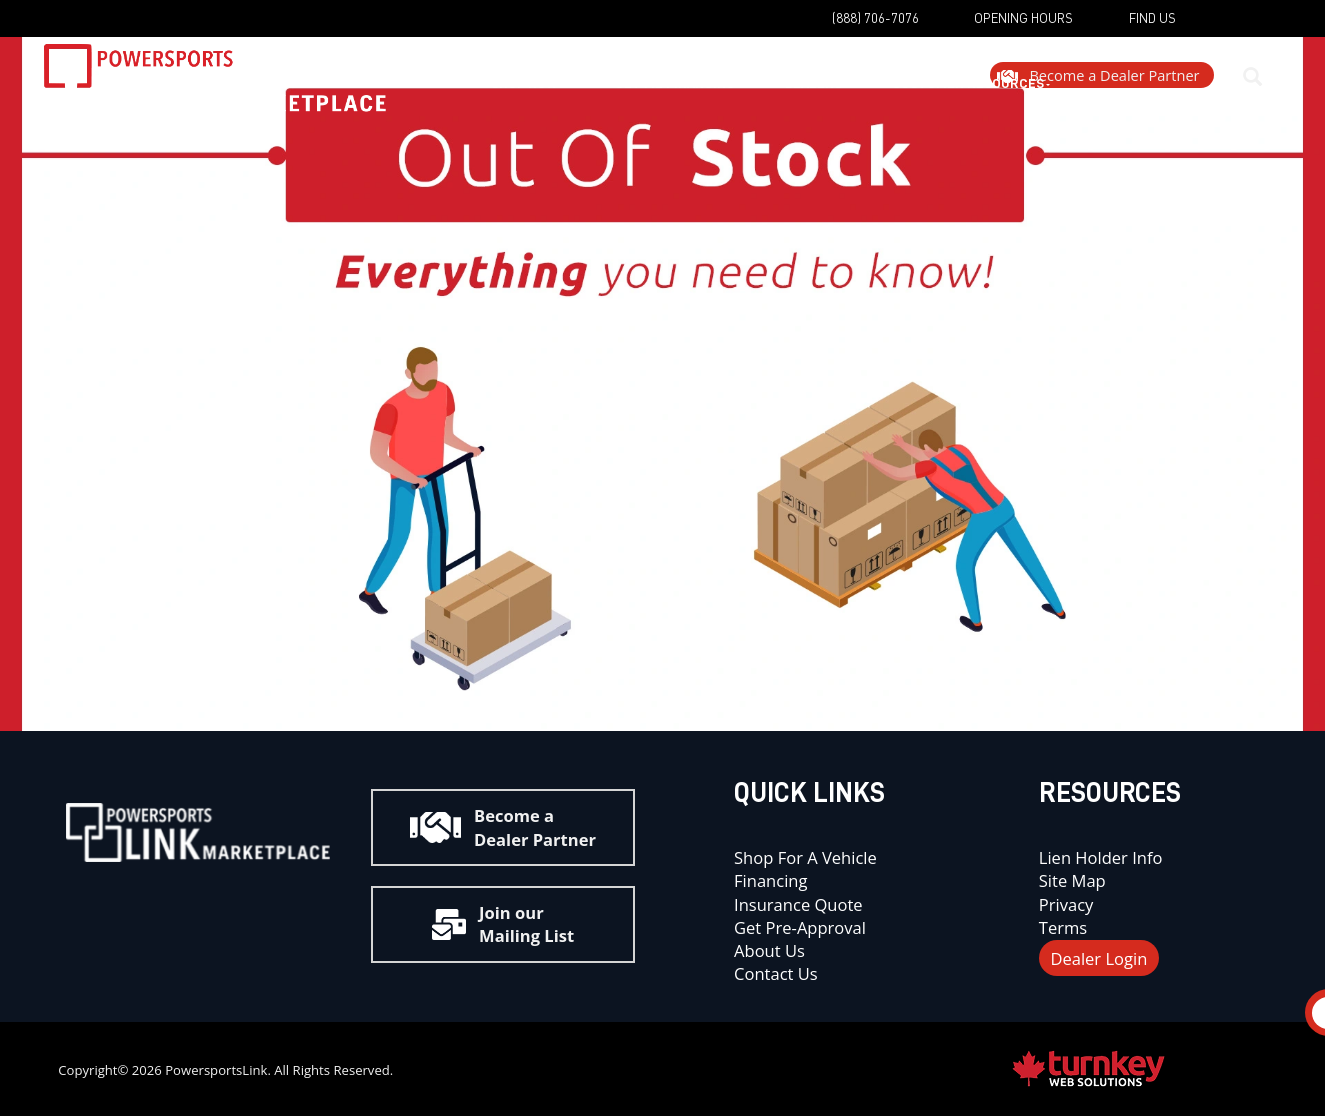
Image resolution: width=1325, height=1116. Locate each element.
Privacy (1066, 904)
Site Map (1072, 880)
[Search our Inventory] (1266, 95)
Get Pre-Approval (800, 927)
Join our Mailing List (503, 924)
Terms (1063, 927)
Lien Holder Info (1101, 857)
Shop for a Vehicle (805, 857)
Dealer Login (1098, 957)
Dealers (733, 96)
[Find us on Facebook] (1211, 29)
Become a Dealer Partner (503, 827)
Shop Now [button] (448, 96)
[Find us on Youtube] (217, 897)
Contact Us (776, 973)
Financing (770, 880)
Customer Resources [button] (890, 96)
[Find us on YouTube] (1162, 29)
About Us (769, 950)
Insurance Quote (800, 904)
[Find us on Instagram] (1261, 29)
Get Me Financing (595, 96)
